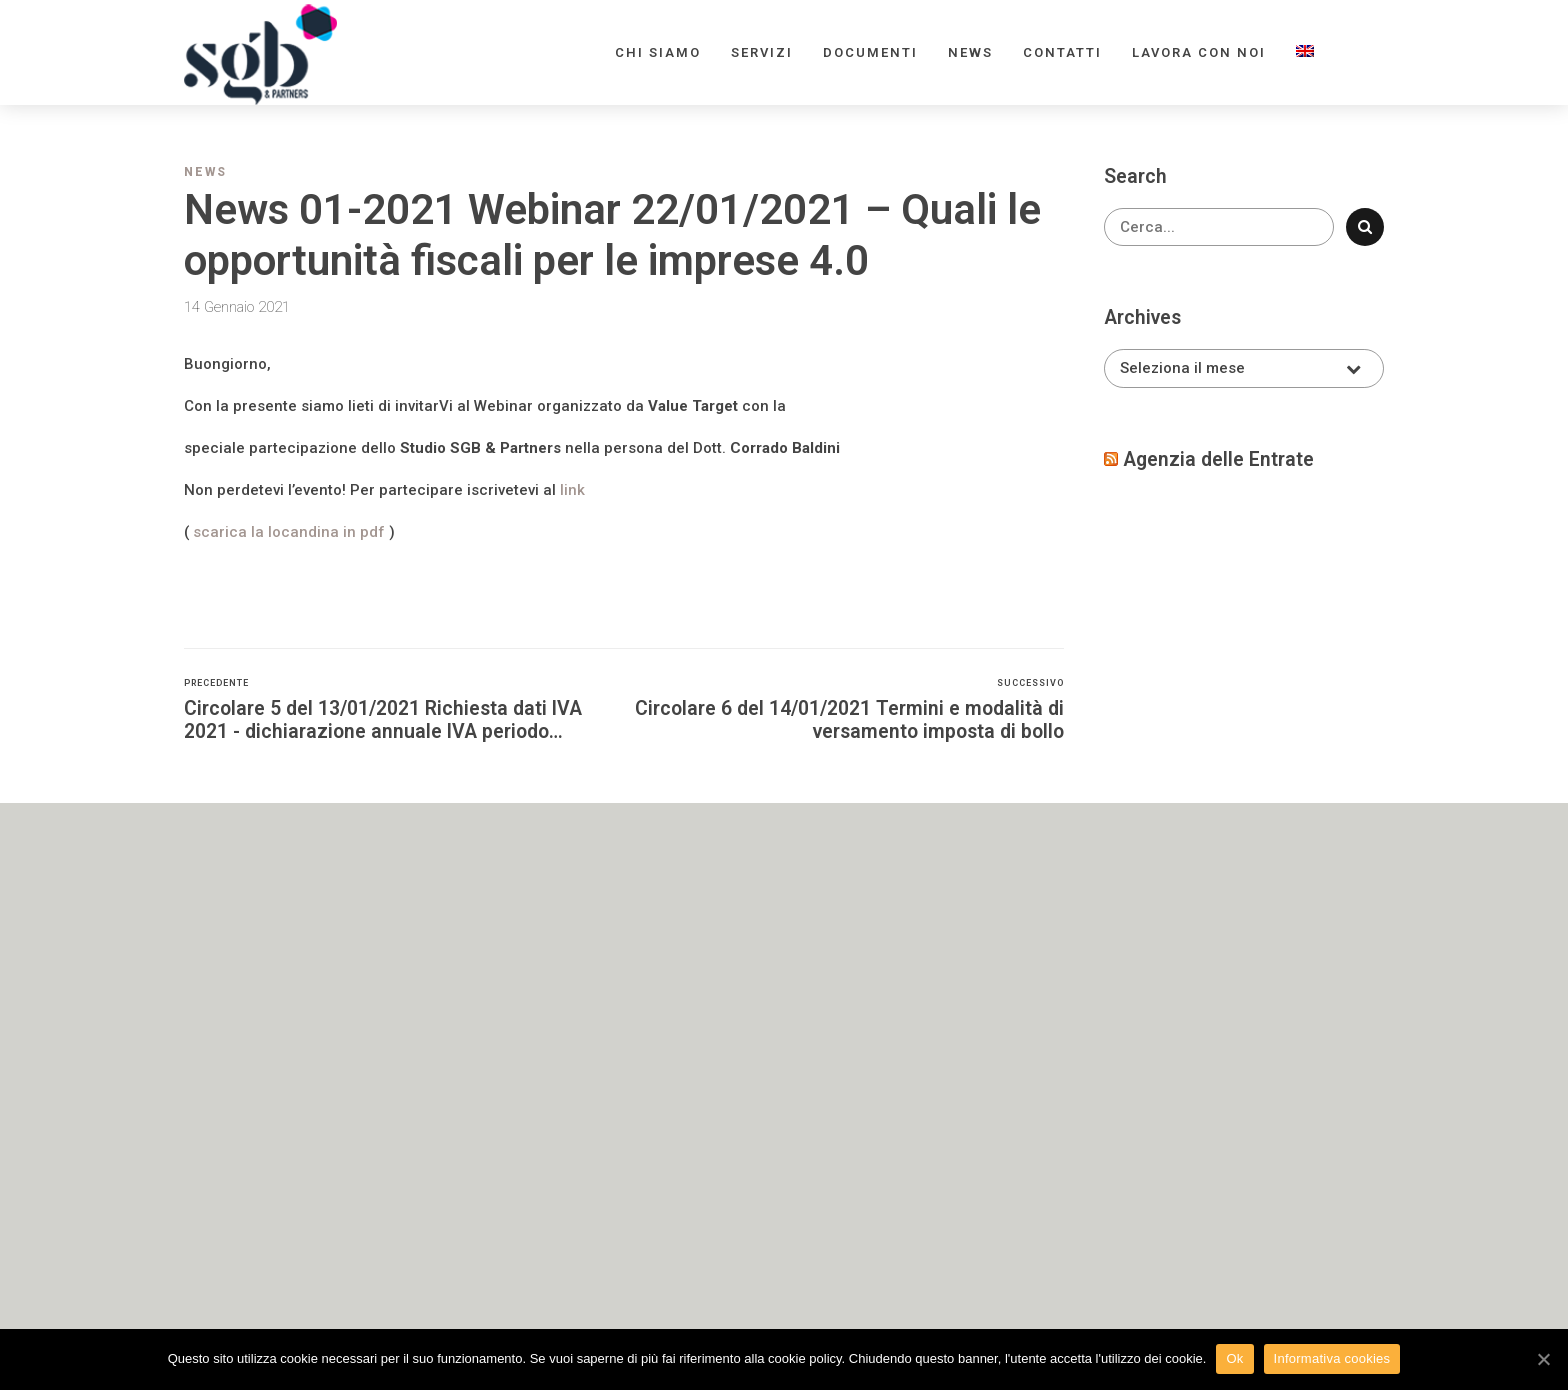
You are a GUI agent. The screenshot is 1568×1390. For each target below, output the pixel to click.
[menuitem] (1305, 52)
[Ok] (1543, 1359)
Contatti (1062, 52)
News (970, 52)
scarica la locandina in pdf (291, 532)
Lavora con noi (1199, 52)
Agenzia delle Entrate (1218, 459)
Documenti (870, 52)
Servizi (762, 52)
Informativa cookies (1332, 1358)
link (572, 490)
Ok (1234, 1358)
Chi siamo (658, 52)
